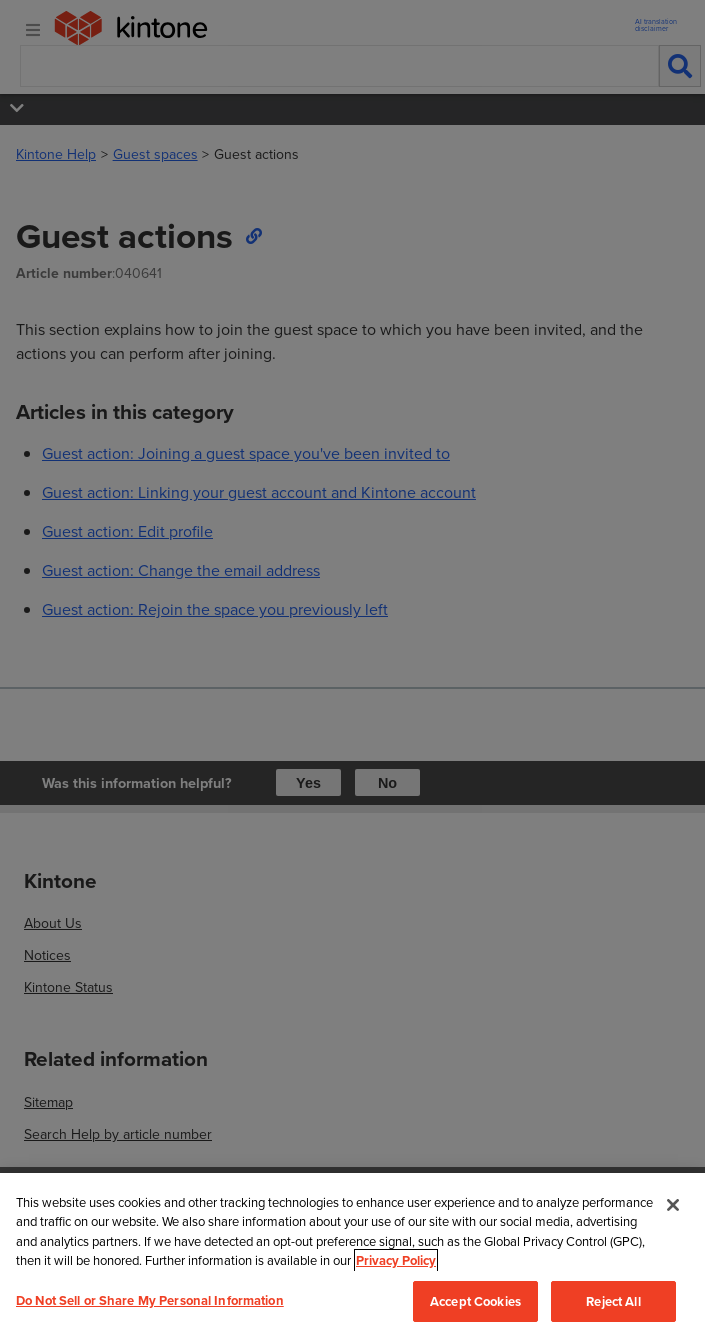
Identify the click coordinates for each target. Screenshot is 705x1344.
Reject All (613, 1301)
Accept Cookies (475, 1301)
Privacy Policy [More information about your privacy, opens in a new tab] (396, 1260)
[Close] (673, 1205)
